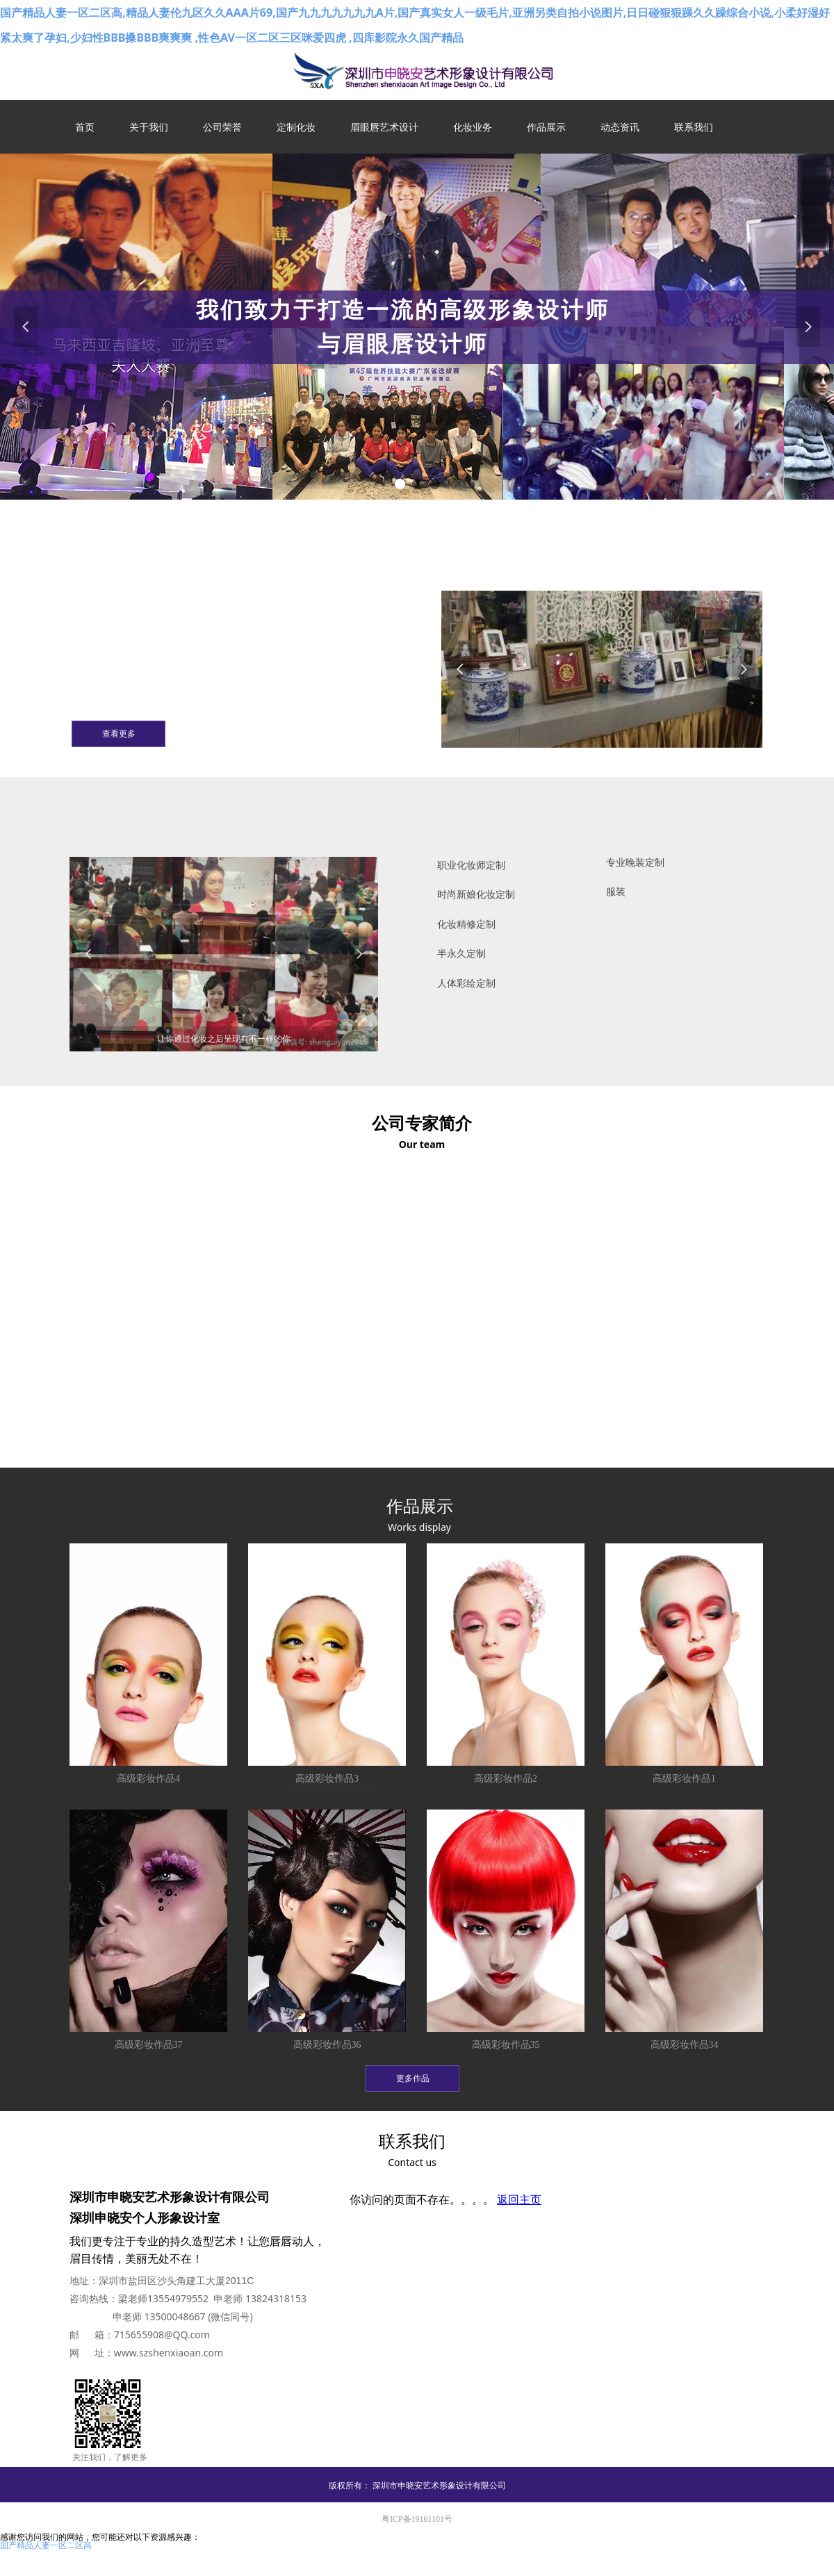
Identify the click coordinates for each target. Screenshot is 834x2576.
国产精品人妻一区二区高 (46, 2545)
